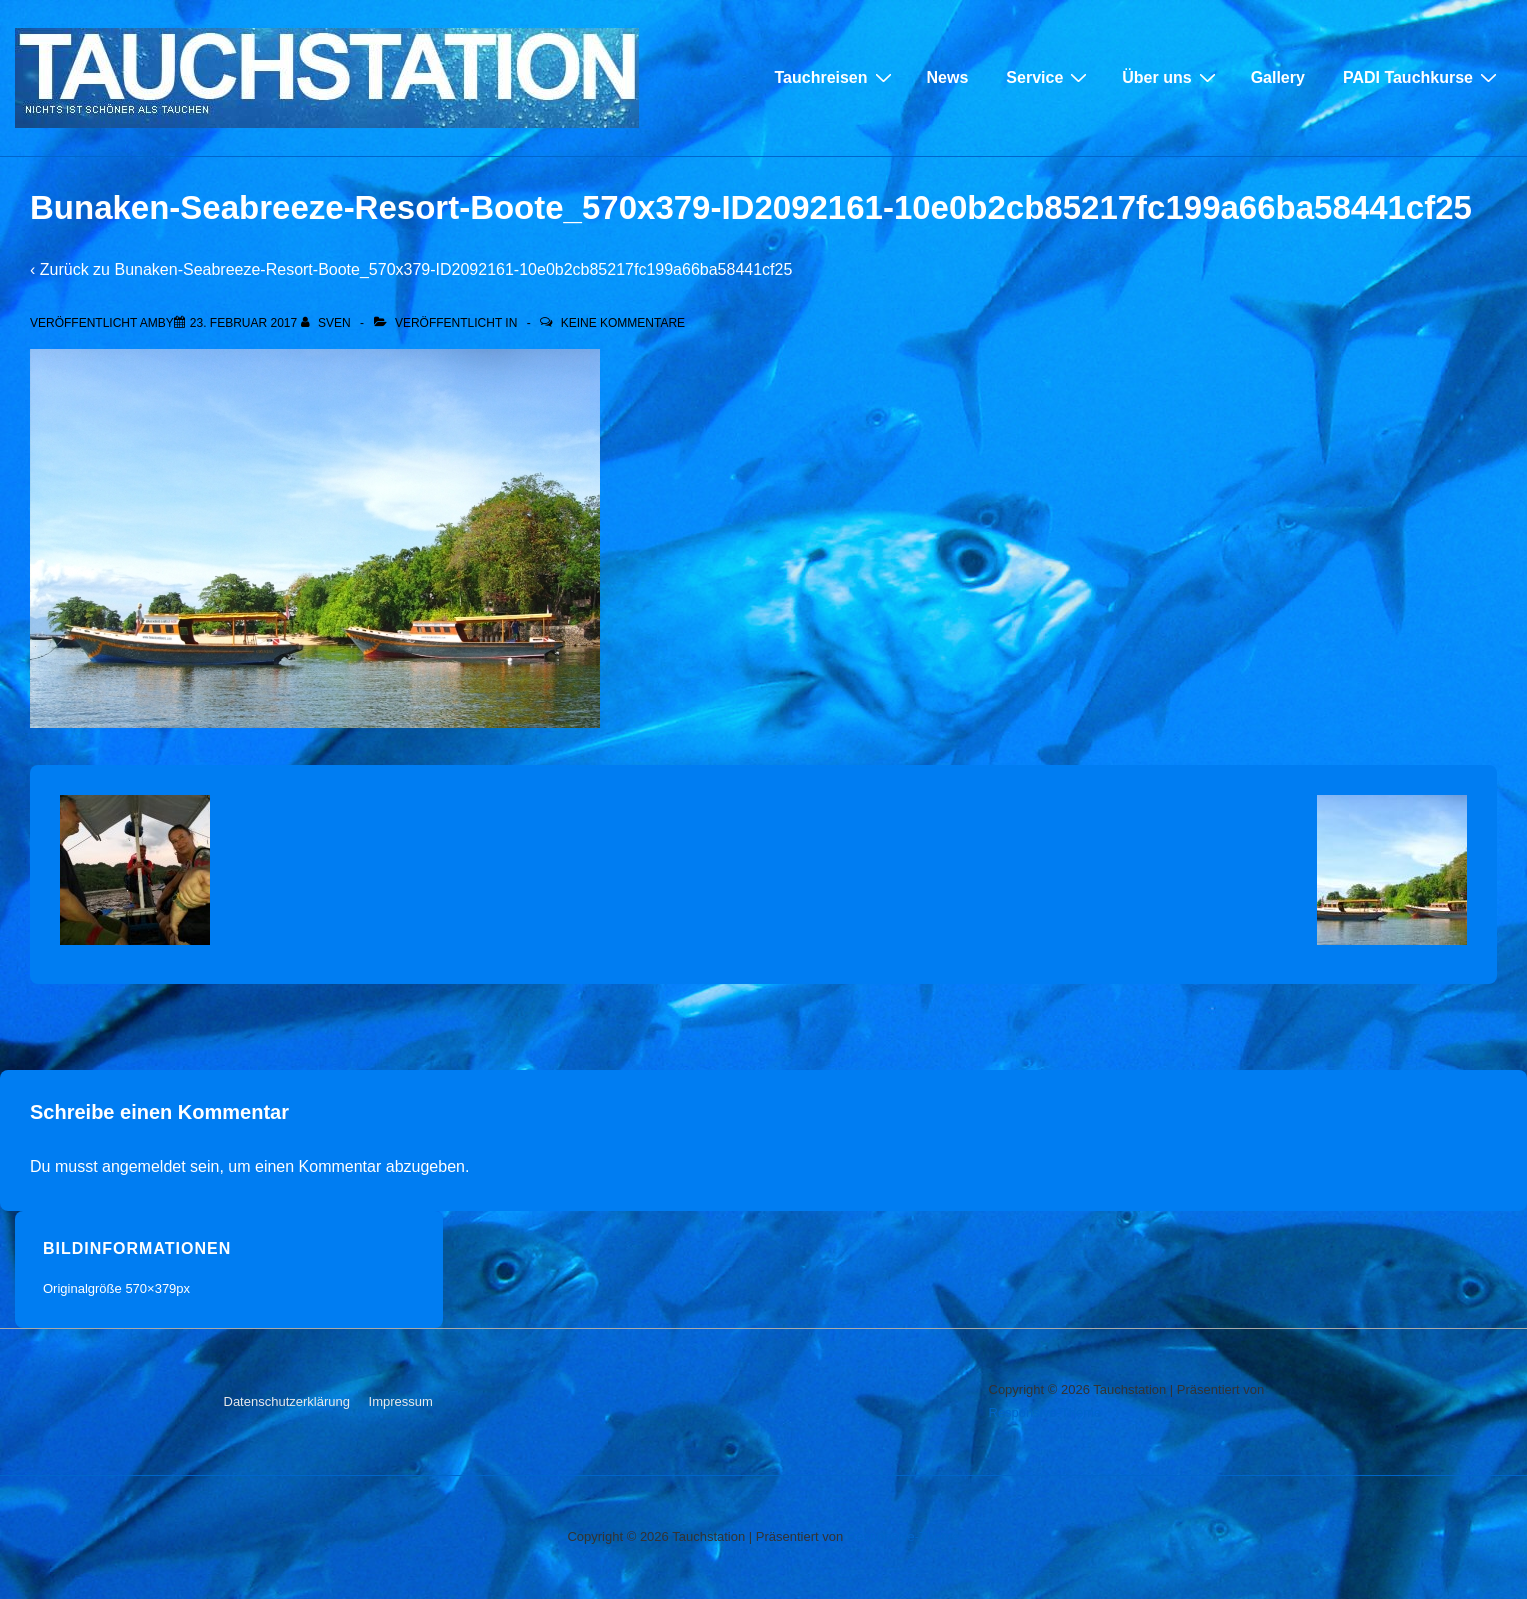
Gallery (1278, 77)
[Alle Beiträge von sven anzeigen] (327, 323)
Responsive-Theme (1045, 1412)
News (948, 77)
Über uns (1171, 77)
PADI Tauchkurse (1422, 77)
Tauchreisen (835, 77)
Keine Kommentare (623, 323)
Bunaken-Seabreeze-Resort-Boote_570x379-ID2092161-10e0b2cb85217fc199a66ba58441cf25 (453, 269)
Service (1049, 77)
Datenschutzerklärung (287, 1401)
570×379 (150, 1288)
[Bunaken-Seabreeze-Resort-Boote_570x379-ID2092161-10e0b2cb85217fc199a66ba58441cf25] (243, 323)
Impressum (401, 1401)
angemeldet (144, 1166)
